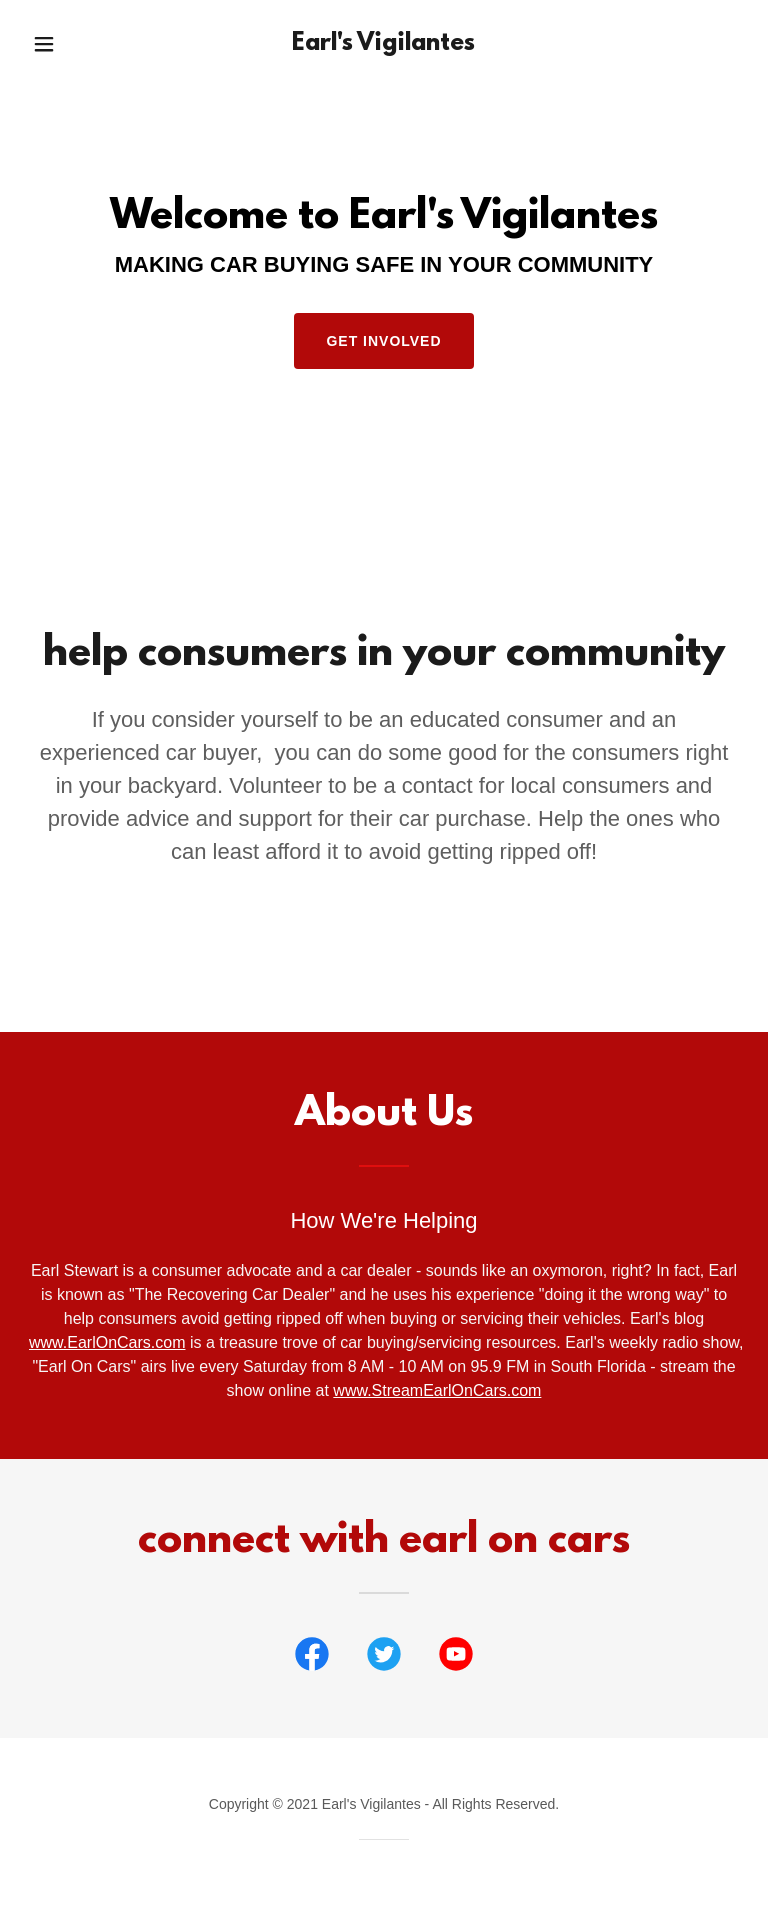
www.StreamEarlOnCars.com (437, 1390)
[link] (384, 44)
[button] (57, 44)
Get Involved (383, 341)
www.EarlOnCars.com (107, 1342)
